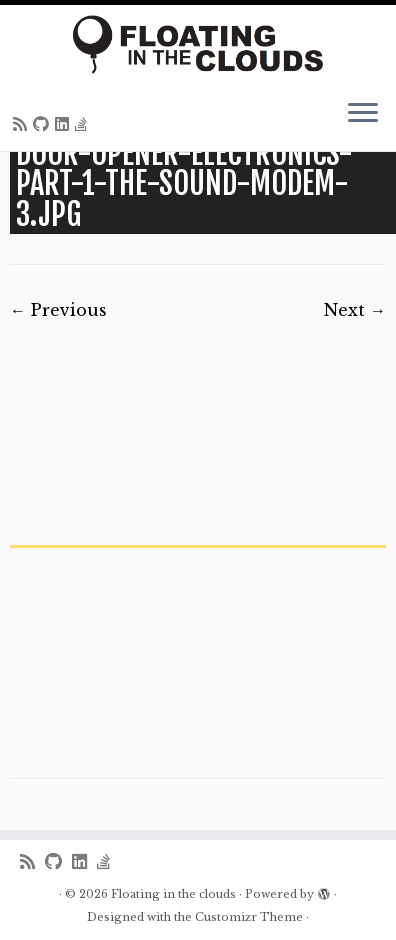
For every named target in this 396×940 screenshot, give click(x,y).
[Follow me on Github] (44, 124)
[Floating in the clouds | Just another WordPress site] (198, 44)
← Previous (58, 310)
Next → (355, 310)
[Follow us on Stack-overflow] (84, 124)
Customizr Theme (249, 917)
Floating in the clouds (173, 894)
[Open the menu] (363, 115)
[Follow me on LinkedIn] (65, 124)
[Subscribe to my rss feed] (23, 124)
